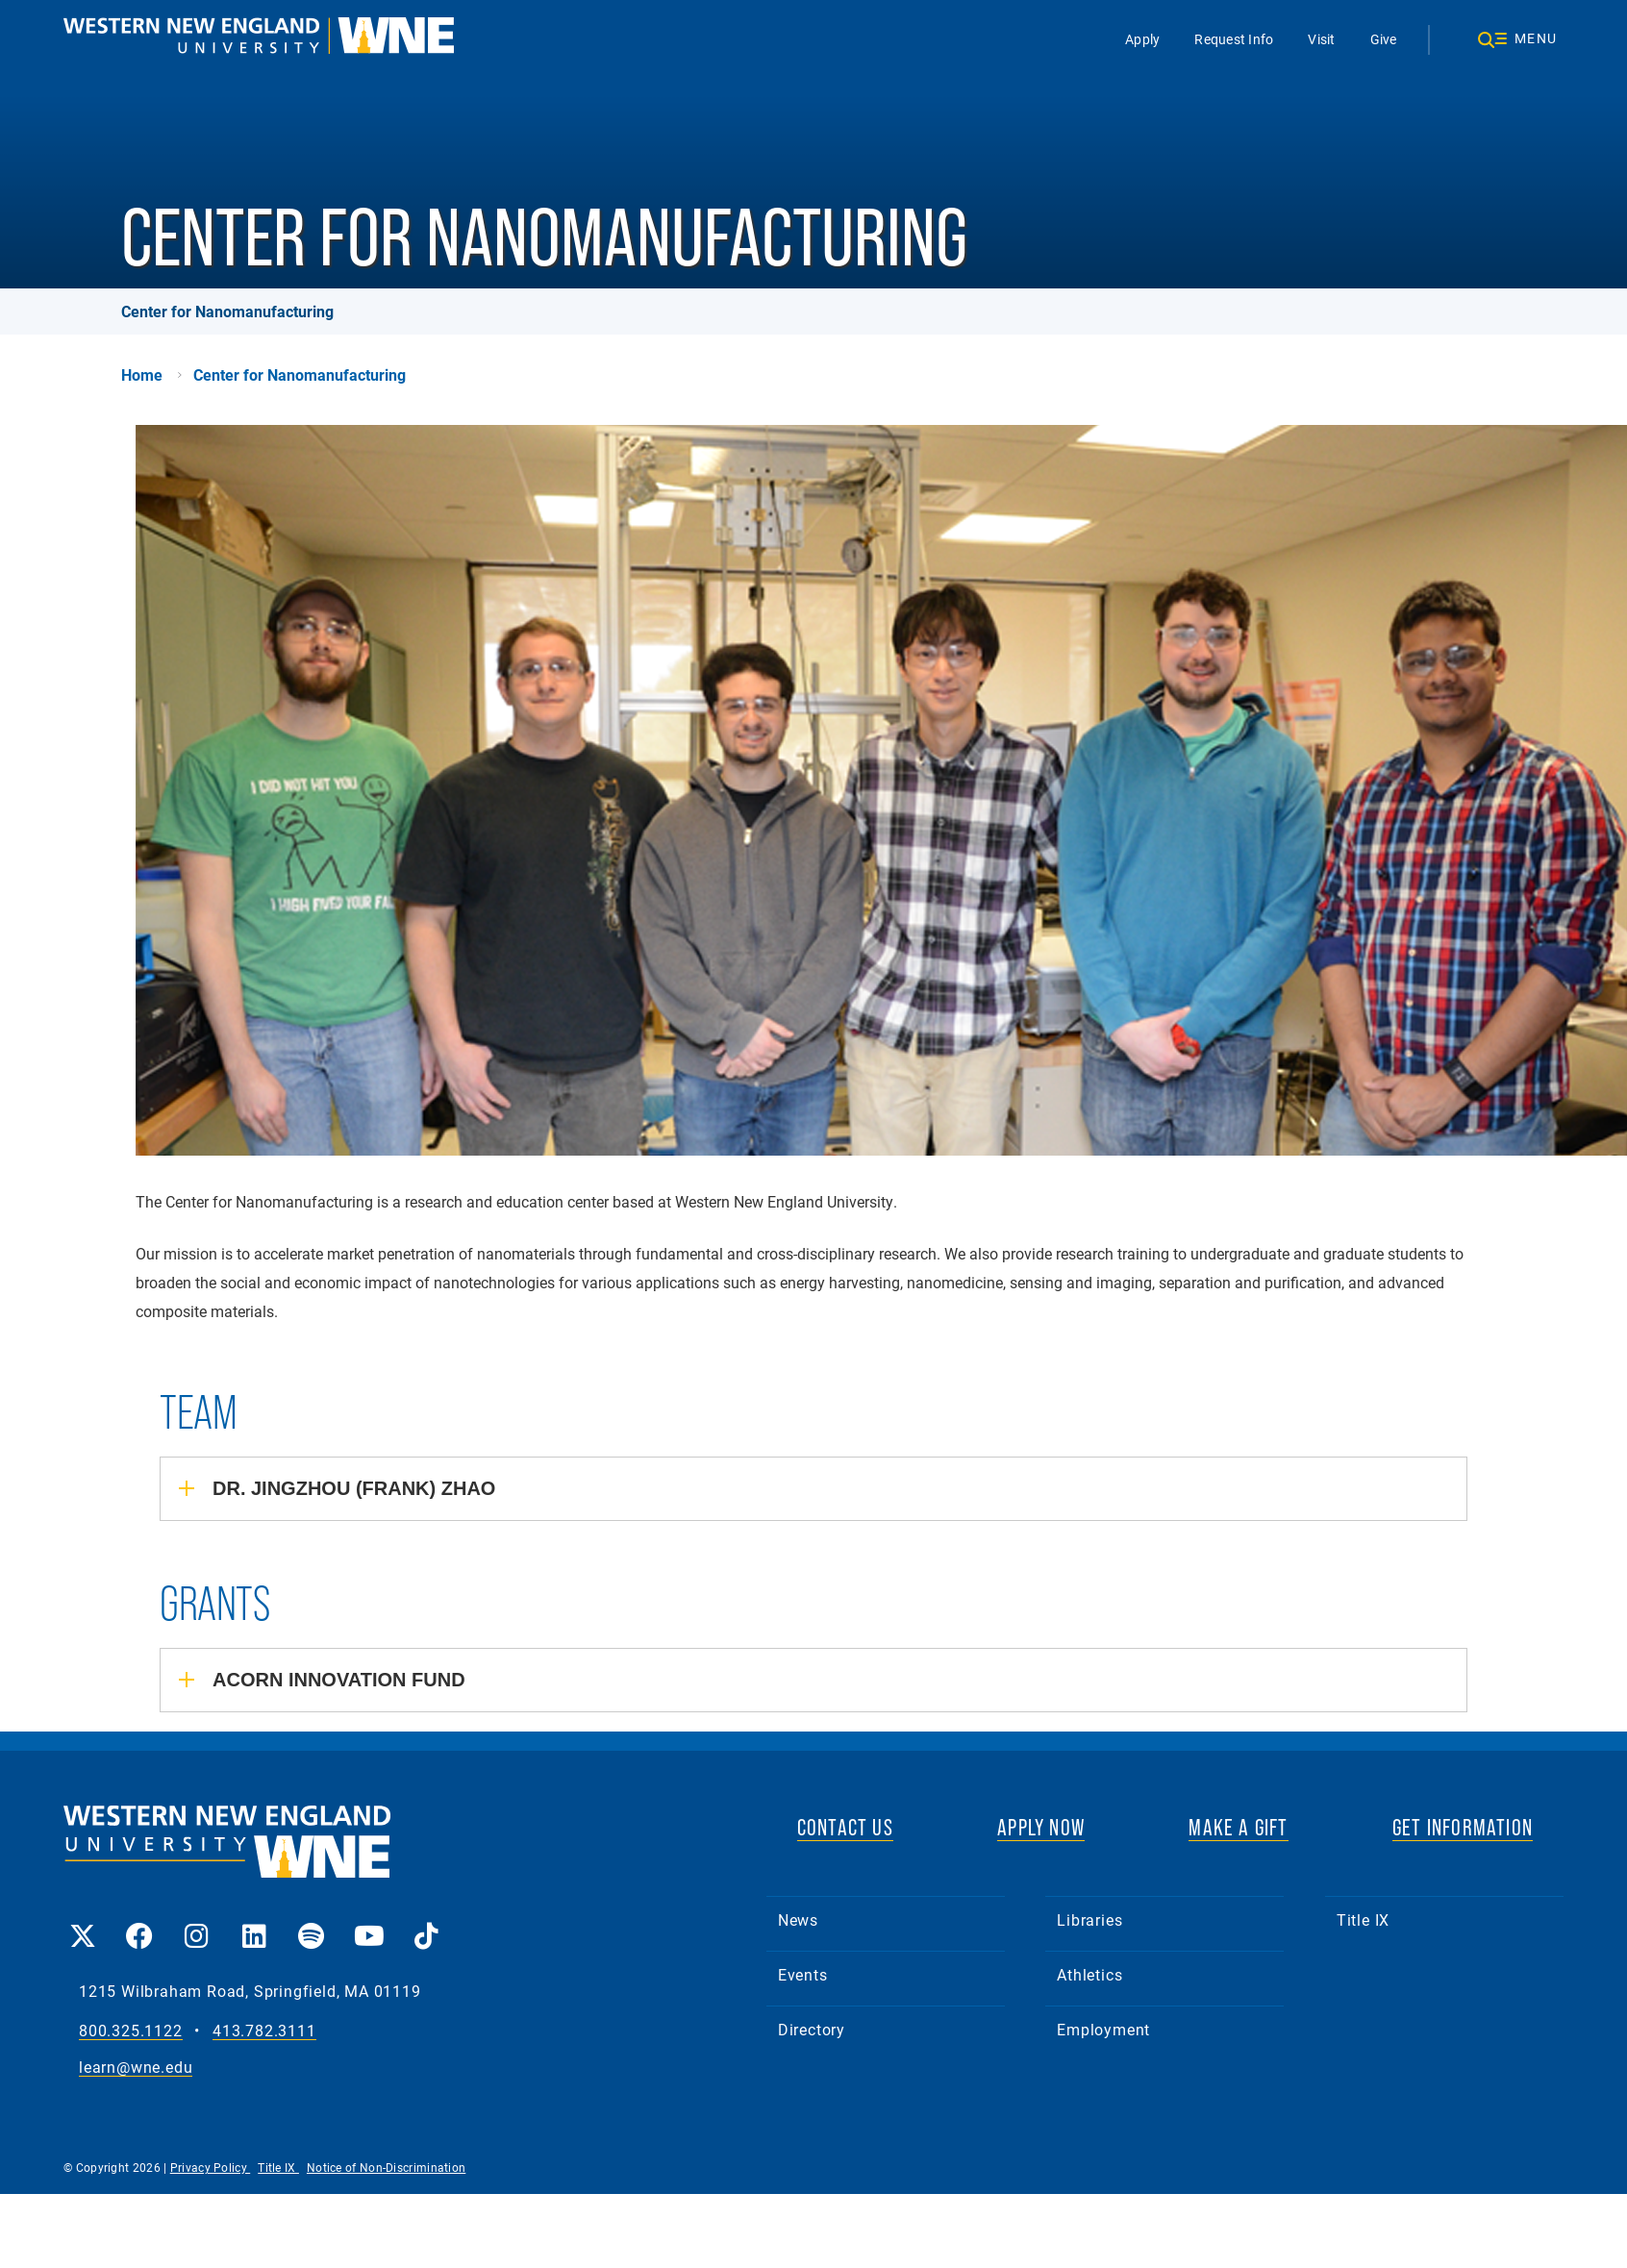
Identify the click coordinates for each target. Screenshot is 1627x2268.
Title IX (1363, 1919)
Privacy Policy (210, 2167)
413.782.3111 (264, 2031)
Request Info (1234, 39)
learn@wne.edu (135, 2067)
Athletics (1089, 1974)
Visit (1322, 39)
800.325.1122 (131, 2031)
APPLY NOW (1041, 1827)
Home (142, 375)
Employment (1103, 2029)
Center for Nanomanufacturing (227, 311)
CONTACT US (845, 1827)
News (798, 1919)
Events (803, 1974)
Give (1383, 39)
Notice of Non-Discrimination (386, 2167)
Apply (1143, 39)
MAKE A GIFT (1238, 1827)
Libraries (1089, 1919)
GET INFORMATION (1462, 1827)
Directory (811, 2029)
